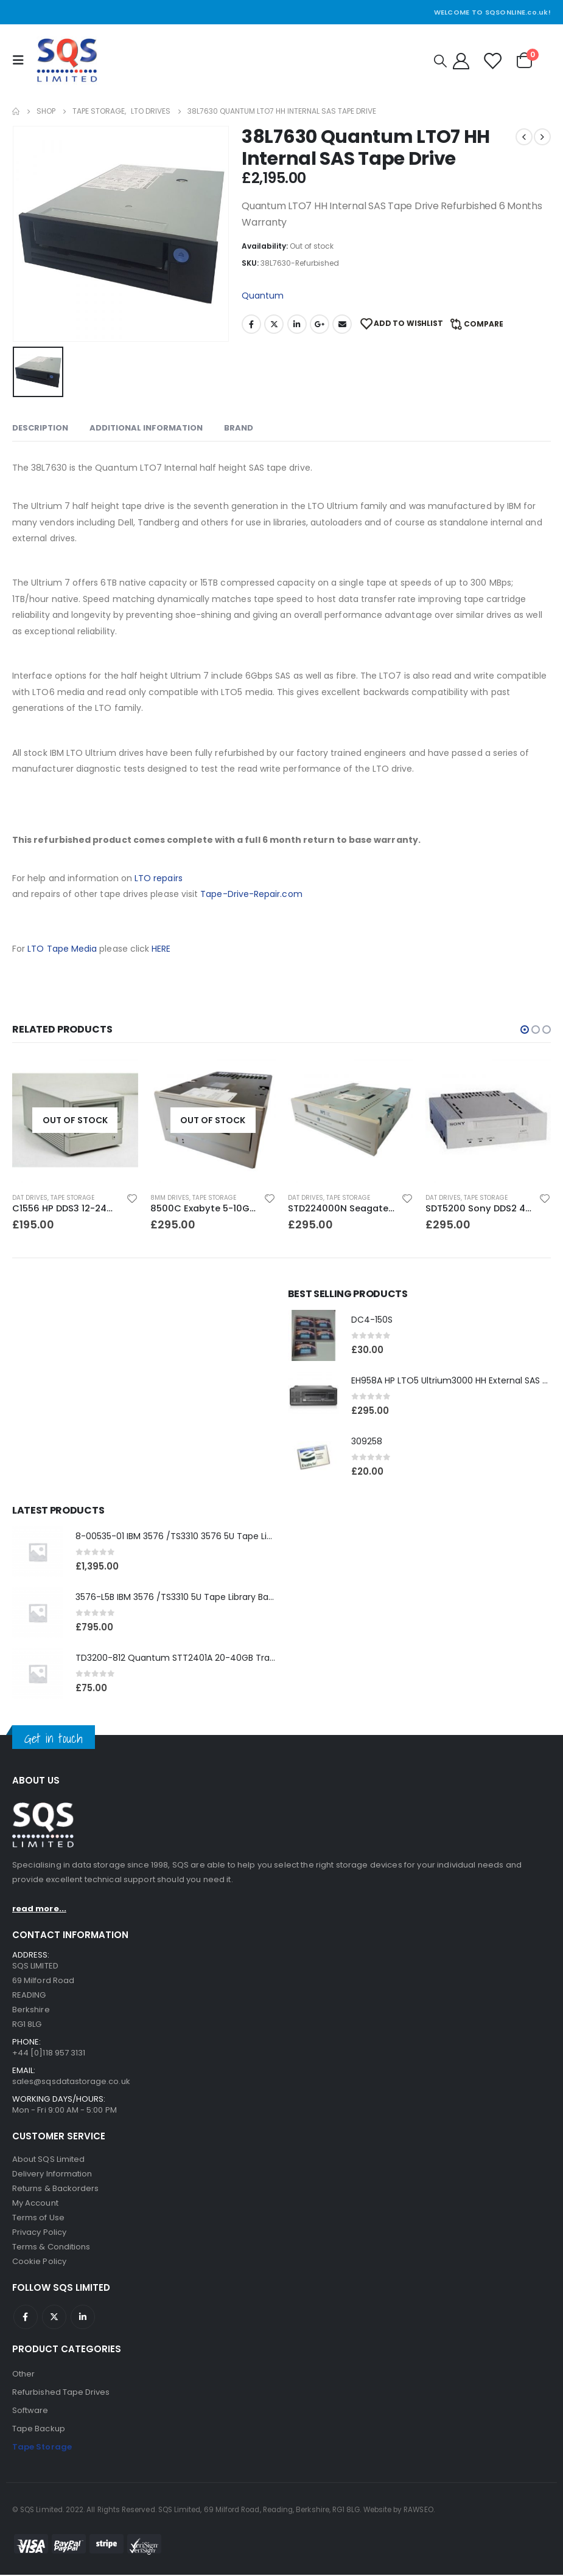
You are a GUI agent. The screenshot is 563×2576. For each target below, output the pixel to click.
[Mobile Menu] (21, 60)
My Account (35, 2204)
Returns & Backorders (55, 2189)
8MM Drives (169, 1197)
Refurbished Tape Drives (61, 2393)
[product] (75, 1120)
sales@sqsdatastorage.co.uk (71, 2082)
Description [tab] (40, 428)
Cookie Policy (39, 2262)
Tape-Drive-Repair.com (251, 894)
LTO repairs (159, 878)
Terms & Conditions (51, 2248)
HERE (161, 949)
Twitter (274, 324)
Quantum (263, 295)
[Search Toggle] (440, 61)
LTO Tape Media (62, 949)
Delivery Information (52, 2175)
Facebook (251, 324)
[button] (524, 1029)
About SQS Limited (48, 2160)
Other (23, 2375)
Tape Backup (38, 2430)
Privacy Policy (39, 2233)
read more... (39, 1910)
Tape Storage (72, 1197)
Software (30, 2411)
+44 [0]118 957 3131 (48, 2054)
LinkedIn (297, 324)
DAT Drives (29, 1197)
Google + (319, 324)
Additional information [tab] (146, 428)
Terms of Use (38, 2219)
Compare (483, 324)
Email (342, 324)
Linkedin (83, 2318)
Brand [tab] (238, 428)
